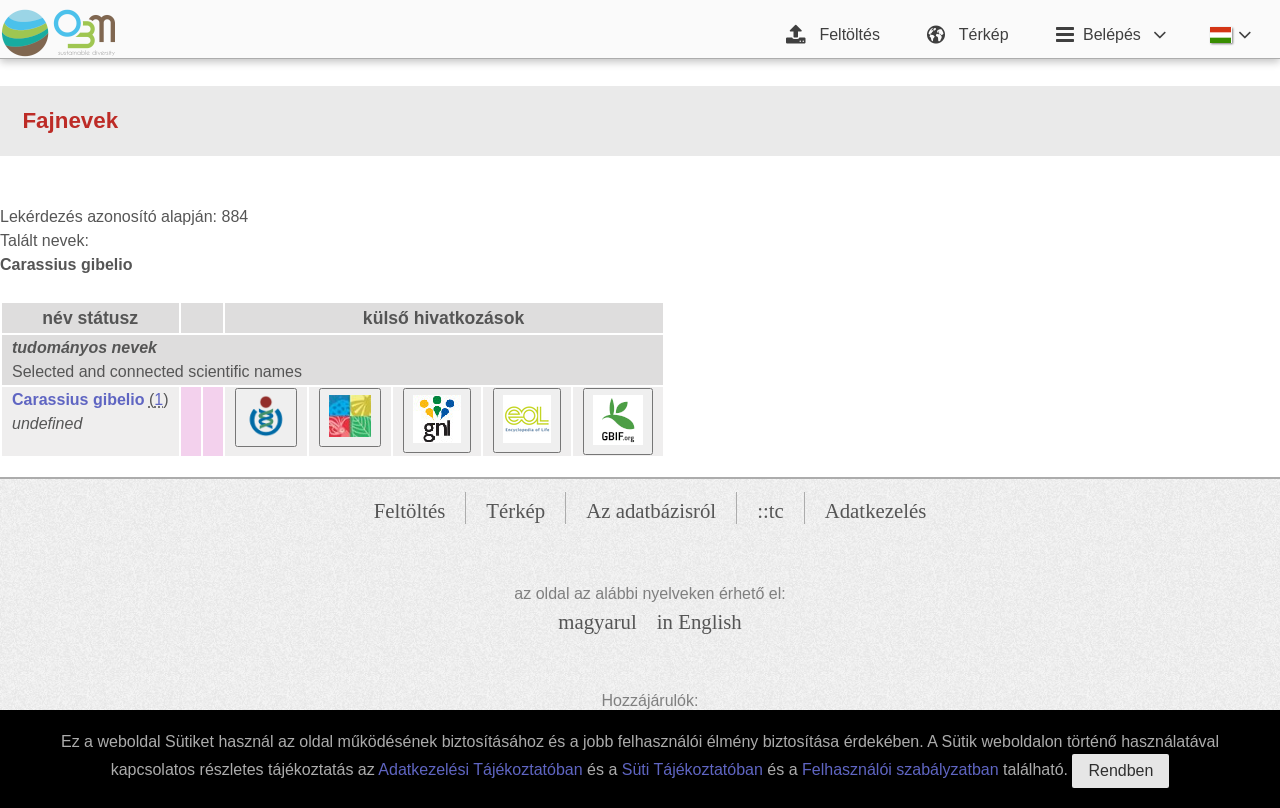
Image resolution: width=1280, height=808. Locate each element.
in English (699, 621)
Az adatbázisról (651, 510)
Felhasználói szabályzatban (900, 769)
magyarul (597, 621)
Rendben (1120, 770)
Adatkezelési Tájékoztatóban (480, 769)
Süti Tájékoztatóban (692, 769)
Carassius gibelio (78, 399)
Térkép (515, 510)
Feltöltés (410, 510)
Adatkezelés (876, 510)
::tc (770, 510)
